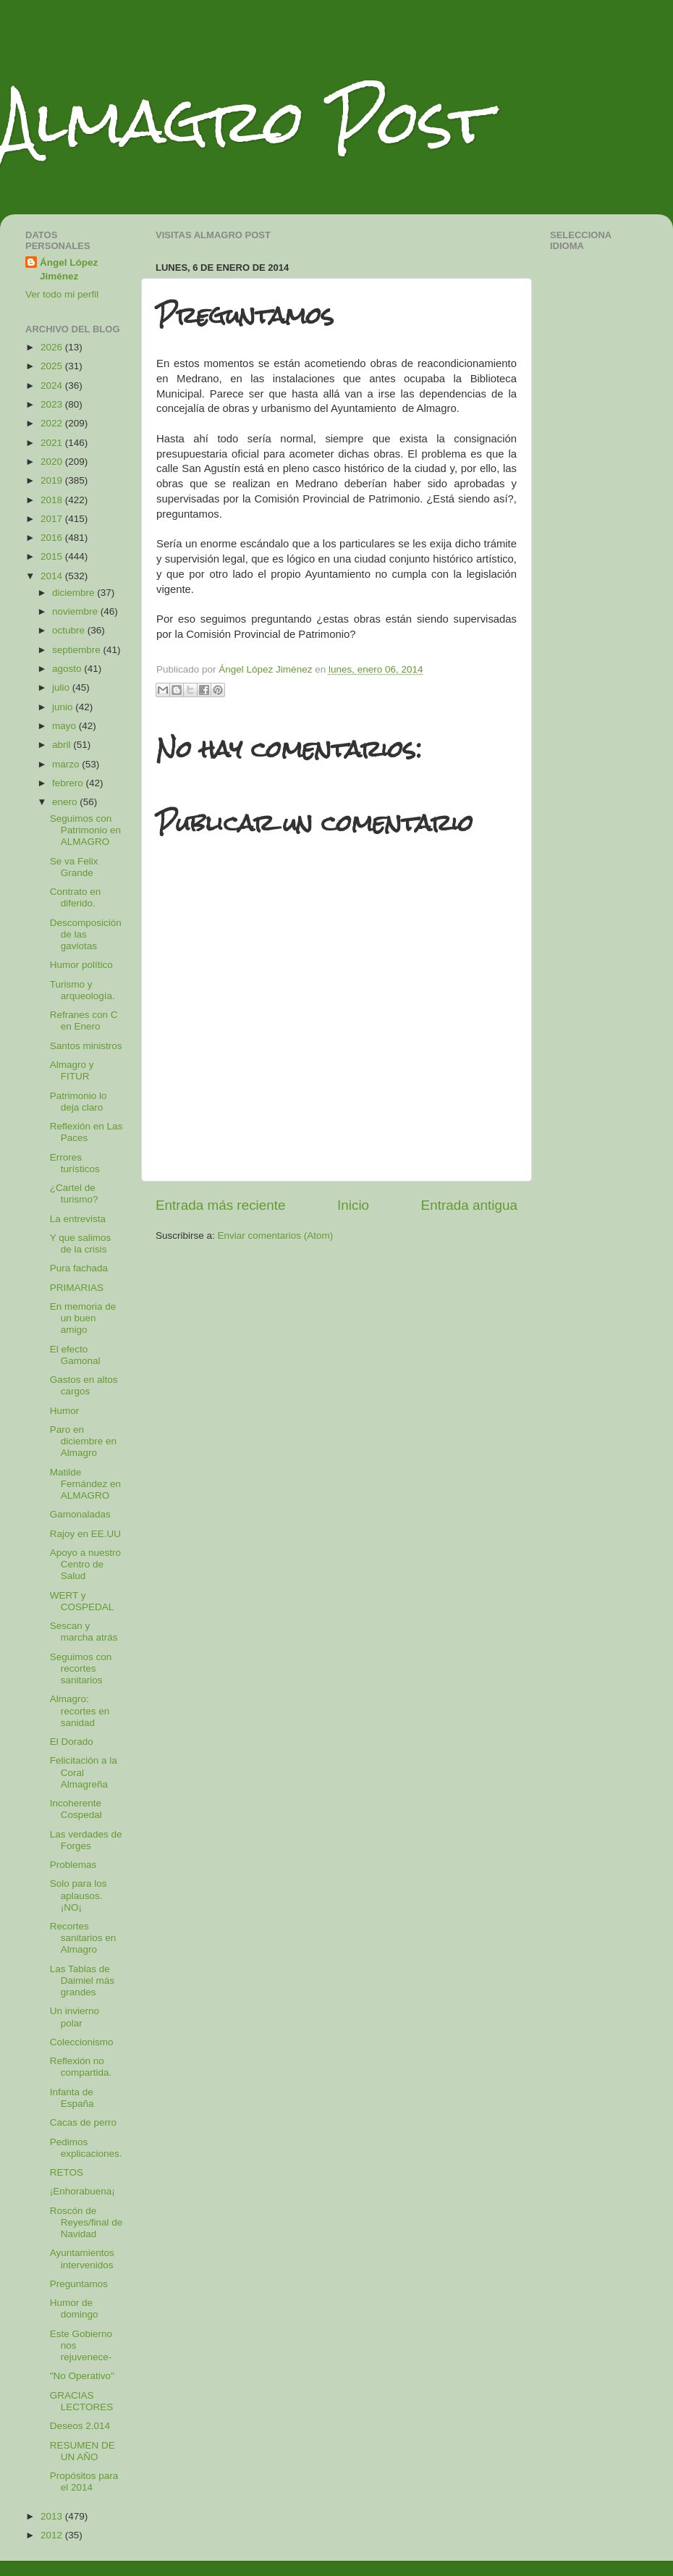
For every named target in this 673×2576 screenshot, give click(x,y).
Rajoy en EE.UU (85, 1533)
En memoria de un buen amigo (83, 1318)
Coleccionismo (82, 2042)
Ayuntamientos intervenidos (82, 2258)
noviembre (76, 611)
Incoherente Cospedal (76, 1809)
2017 (53, 518)
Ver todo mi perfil (61, 294)
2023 (53, 404)
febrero (69, 783)
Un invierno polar (74, 2016)
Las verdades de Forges (86, 1840)
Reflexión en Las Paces (86, 1132)
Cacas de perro (83, 2122)
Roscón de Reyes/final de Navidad (86, 2222)
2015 (53, 556)
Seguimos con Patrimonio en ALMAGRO (85, 830)
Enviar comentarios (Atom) (276, 1235)
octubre (70, 630)
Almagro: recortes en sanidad (80, 1710)
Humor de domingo (74, 2308)
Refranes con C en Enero (84, 1020)
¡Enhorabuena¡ (82, 2191)
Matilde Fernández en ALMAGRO (85, 1484)
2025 (53, 366)
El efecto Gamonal (75, 1355)
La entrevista (78, 1218)
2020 (53, 461)
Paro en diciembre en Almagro (83, 1441)
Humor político (81, 964)
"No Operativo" (82, 2375)
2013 (53, 2516)
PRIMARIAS (76, 1287)
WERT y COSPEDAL (82, 1601)
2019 (53, 480)
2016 (53, 537)
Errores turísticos (75, 1163)
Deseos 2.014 (80, 2425)
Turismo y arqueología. (82, 990)
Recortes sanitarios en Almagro (83, 1938)
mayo (65, 725)
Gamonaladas (80, 1514)
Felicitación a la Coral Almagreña (83, 1772)
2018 (53, 499)
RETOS (66, 2172)
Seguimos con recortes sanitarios (81, 1668)
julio (62, 687)
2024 (53, 385)
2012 (53, 2535)
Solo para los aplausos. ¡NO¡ (78, 1895)
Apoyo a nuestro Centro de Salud (85, 1564)
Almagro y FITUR (72, 1070)
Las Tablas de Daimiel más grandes (82, 1980)
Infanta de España (72, 2098)
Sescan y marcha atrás (84, 1631)
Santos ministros (86, 1045)
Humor (65, 1410)
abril (62, 744)
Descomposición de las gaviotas (86, 934)
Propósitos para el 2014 (84, 2481)
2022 (53, 423)
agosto (68, 668)
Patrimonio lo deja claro (78, 1101)
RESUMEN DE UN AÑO (82, 2451)
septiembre (77, 649)
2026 (53, 347)
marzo (67, 764)
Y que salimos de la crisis (80, 1243)
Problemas (73, 1864)
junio (63, 707)
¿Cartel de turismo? (74, 1193)
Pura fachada (79, 1268)
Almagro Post (245, 121)
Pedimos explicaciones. (86, 2148)
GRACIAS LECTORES (82, 2401)
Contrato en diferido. (75, 897)
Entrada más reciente (221, 1205)
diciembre (74, 592)
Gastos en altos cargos (84, 1385)
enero (66, 801)
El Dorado (71, 1741)
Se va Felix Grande (74, 867)
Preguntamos (79, 2283)
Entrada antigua (469, 1205)
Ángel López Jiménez (69, 269)
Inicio (353, 1205)
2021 (53, 442)
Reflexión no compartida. (81, 2066)
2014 (53, 576)
